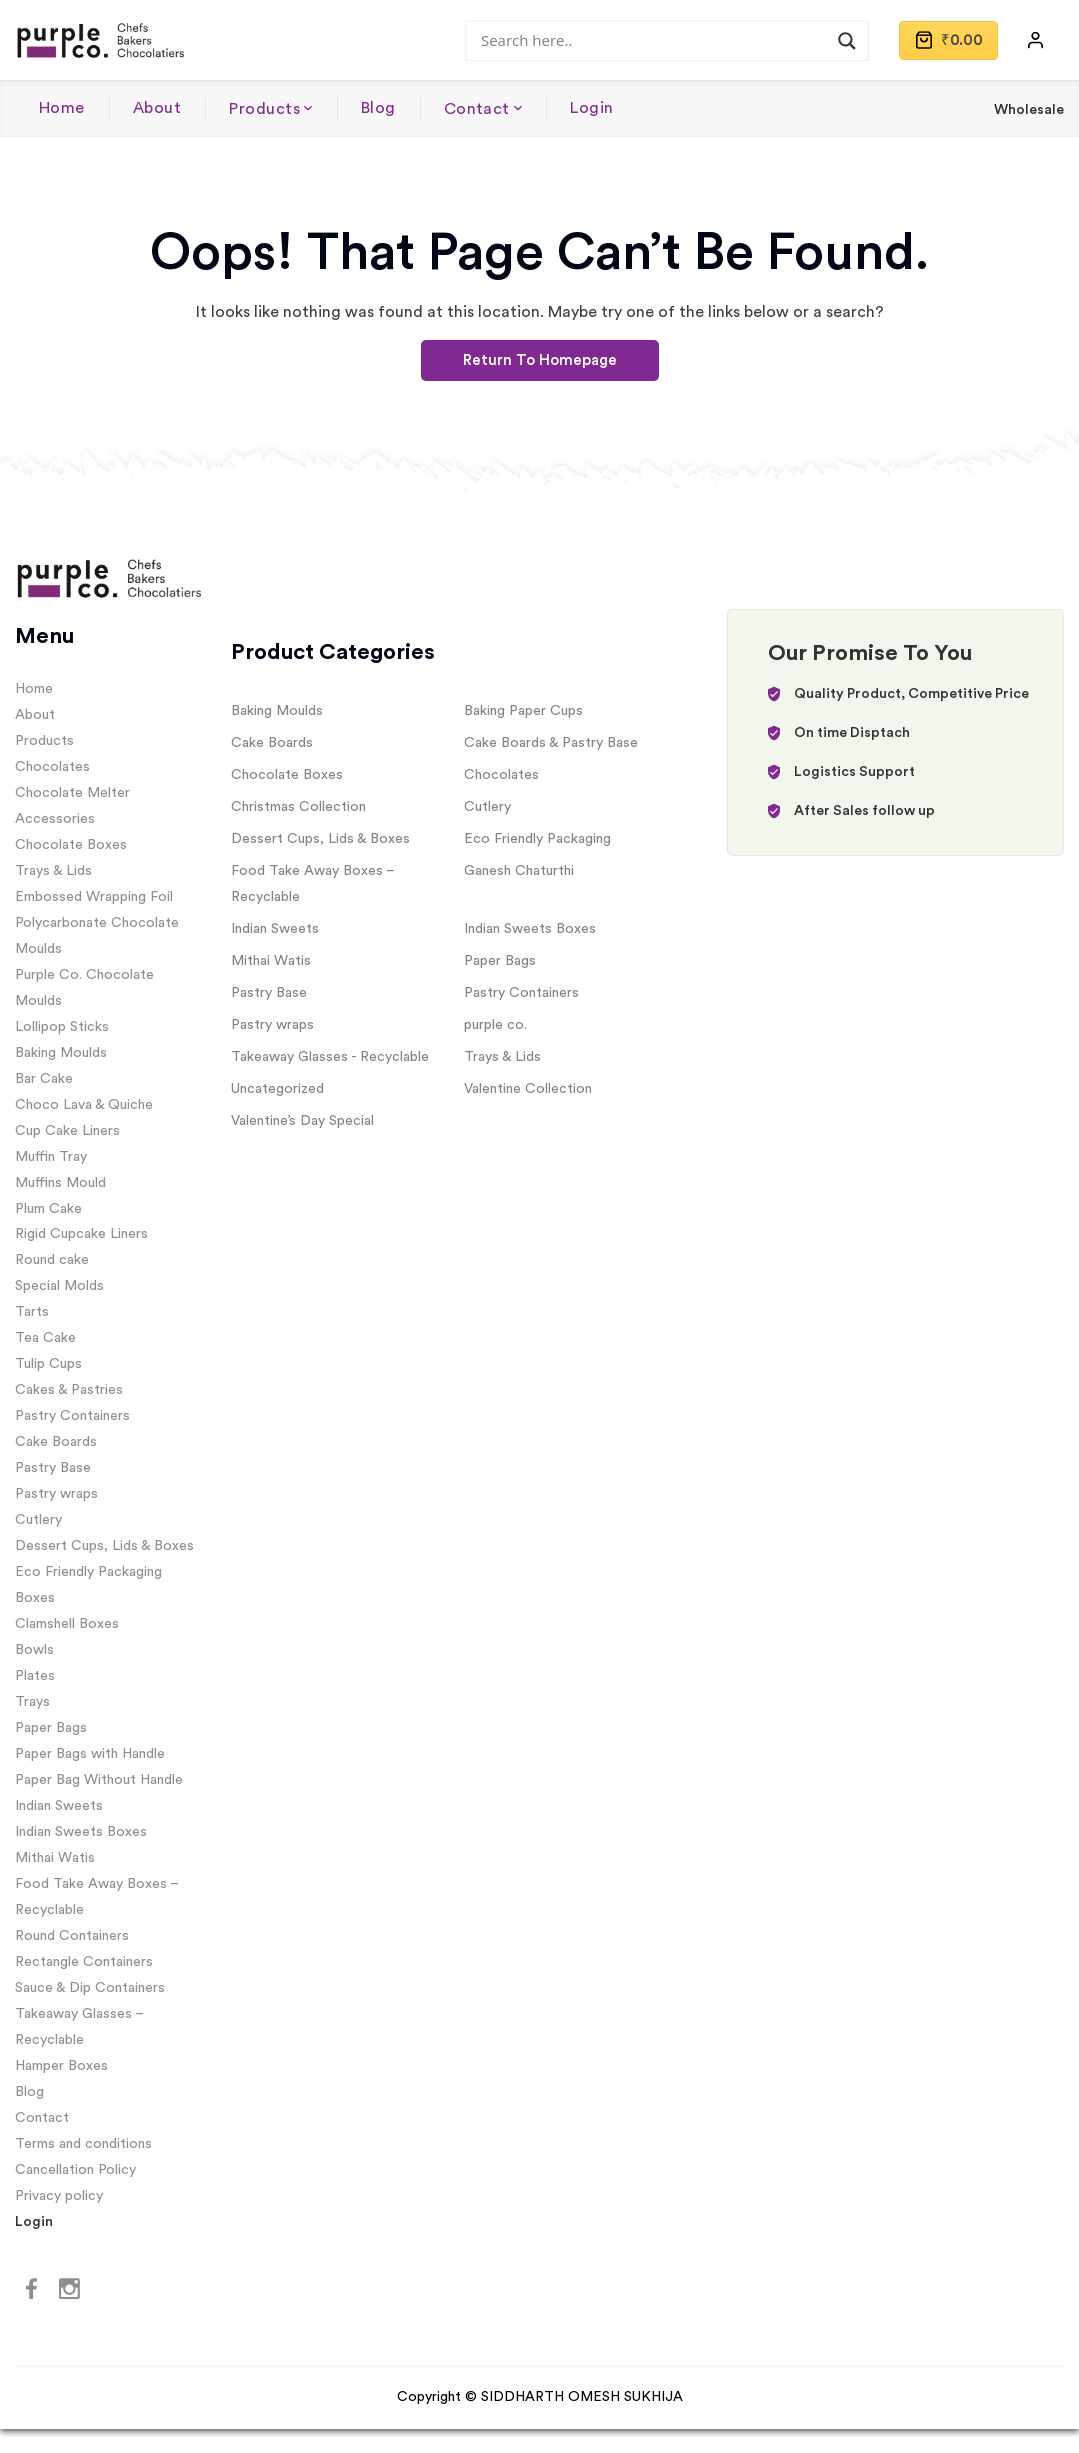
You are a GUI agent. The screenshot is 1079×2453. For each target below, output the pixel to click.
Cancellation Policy (75, 2170)
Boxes (35, 1598)
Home (62, 108)
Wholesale (1029, 110)
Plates (35, 1676)
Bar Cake (44, 1079)
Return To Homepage (540, 360)
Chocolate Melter (72, 793)
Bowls (34, 1650)
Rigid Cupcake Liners (81, 1234)
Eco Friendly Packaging (88, 1572)
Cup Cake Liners (67, 1131)
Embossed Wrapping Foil (94, 897)
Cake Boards (56, 1442)
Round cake (52, 1260)
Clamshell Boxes (67, 1624)
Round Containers (72, 1936)
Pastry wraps (56, 1494)
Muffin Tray (51, 1157)
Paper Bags (51, 1728)
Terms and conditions (83, 2144)
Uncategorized (277, 1089)
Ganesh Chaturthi (519, 871)
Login (591, 108)
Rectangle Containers (84, 1962)
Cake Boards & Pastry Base (551, 743)
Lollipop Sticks (62, 1027)
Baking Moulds (61, 1053)
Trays (32, 1702)
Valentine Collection (528, 1089)
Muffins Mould (60, 1183)
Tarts (32, 1312)
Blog (378, 108)
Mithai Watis (55, 1858)
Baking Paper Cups (523, 711)
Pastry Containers (72, 1416)
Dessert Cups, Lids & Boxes (104, 1546)
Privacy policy (59, 2196)
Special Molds (59, 1286)
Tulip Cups (48, 1364)
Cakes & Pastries (69, 1390)
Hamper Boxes (61, 2066)
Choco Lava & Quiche (84, 1105)
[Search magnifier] (847, 41)
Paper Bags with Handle (90, 1754)
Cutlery (38, 1520)
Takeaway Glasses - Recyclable (330, 1057)
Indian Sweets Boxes (81, 1832)
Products (264, 109)
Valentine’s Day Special (302, 1121)
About (157, 108)
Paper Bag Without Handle (99, 1780)
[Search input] (658, 40)
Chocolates (52, 767)
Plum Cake (48, 1209)
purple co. (495, 1025)
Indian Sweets (59, 1806)
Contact (477, 109)
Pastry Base (53, 1468)
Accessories (55, 819)
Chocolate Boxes (71, 845)
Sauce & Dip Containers (90, 1988)
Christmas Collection (298, 807)
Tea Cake (45, 1338)
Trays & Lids (53, 871)
